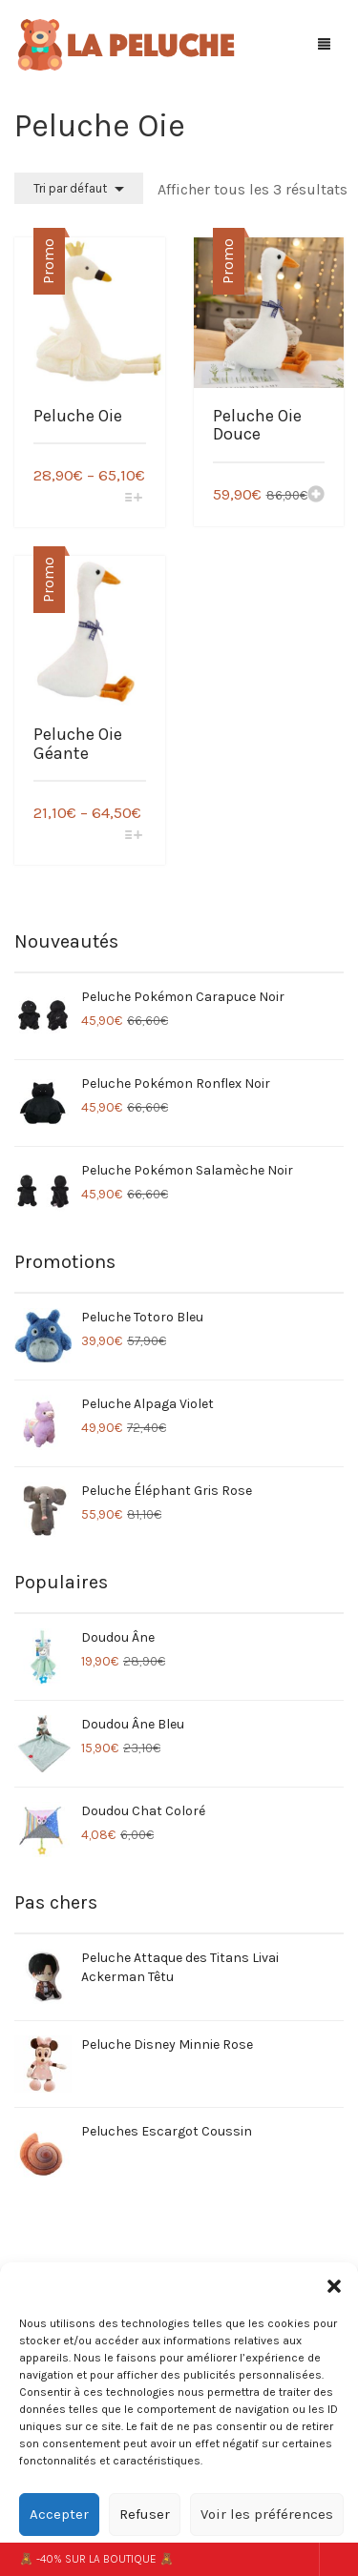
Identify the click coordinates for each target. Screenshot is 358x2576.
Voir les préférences (266, 2514)
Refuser (144, 2514)
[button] (334, 2286)
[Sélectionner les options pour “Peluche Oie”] (133, 499)
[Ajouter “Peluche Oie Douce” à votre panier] (316, 495)
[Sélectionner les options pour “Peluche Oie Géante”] (133, 837)
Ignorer (338, 2559)
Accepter (59, 2514)
